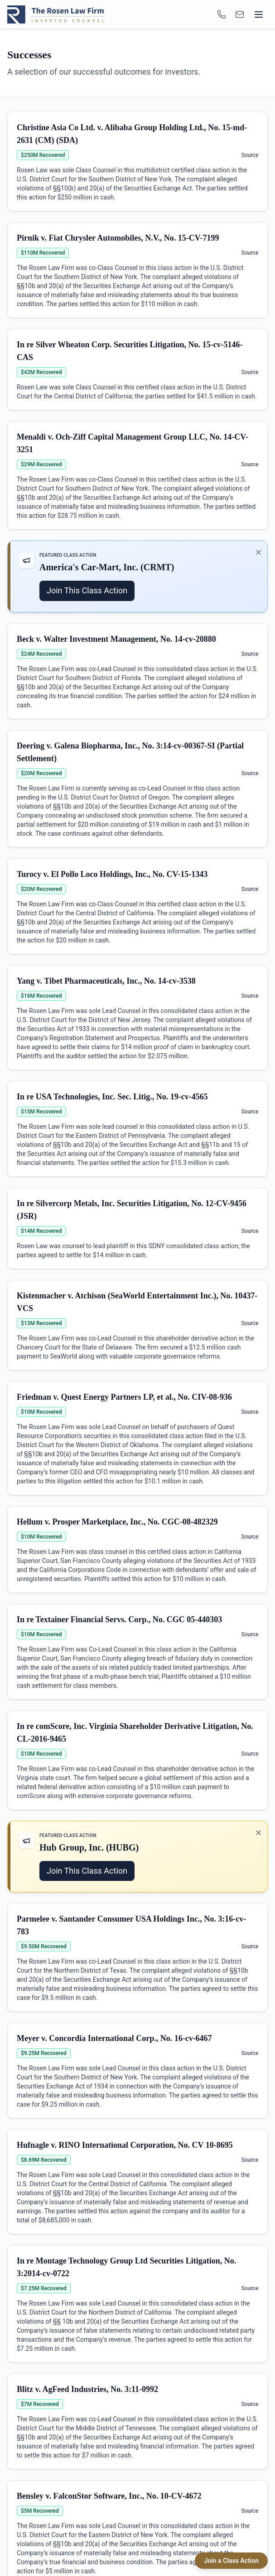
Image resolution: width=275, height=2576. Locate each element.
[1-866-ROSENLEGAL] (221, 14)
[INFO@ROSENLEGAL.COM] (240, 14)
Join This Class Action (87, 590)
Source (249, 155)
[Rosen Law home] (55, 14)
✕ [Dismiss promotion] (258, 552)
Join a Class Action (231, 2560)
